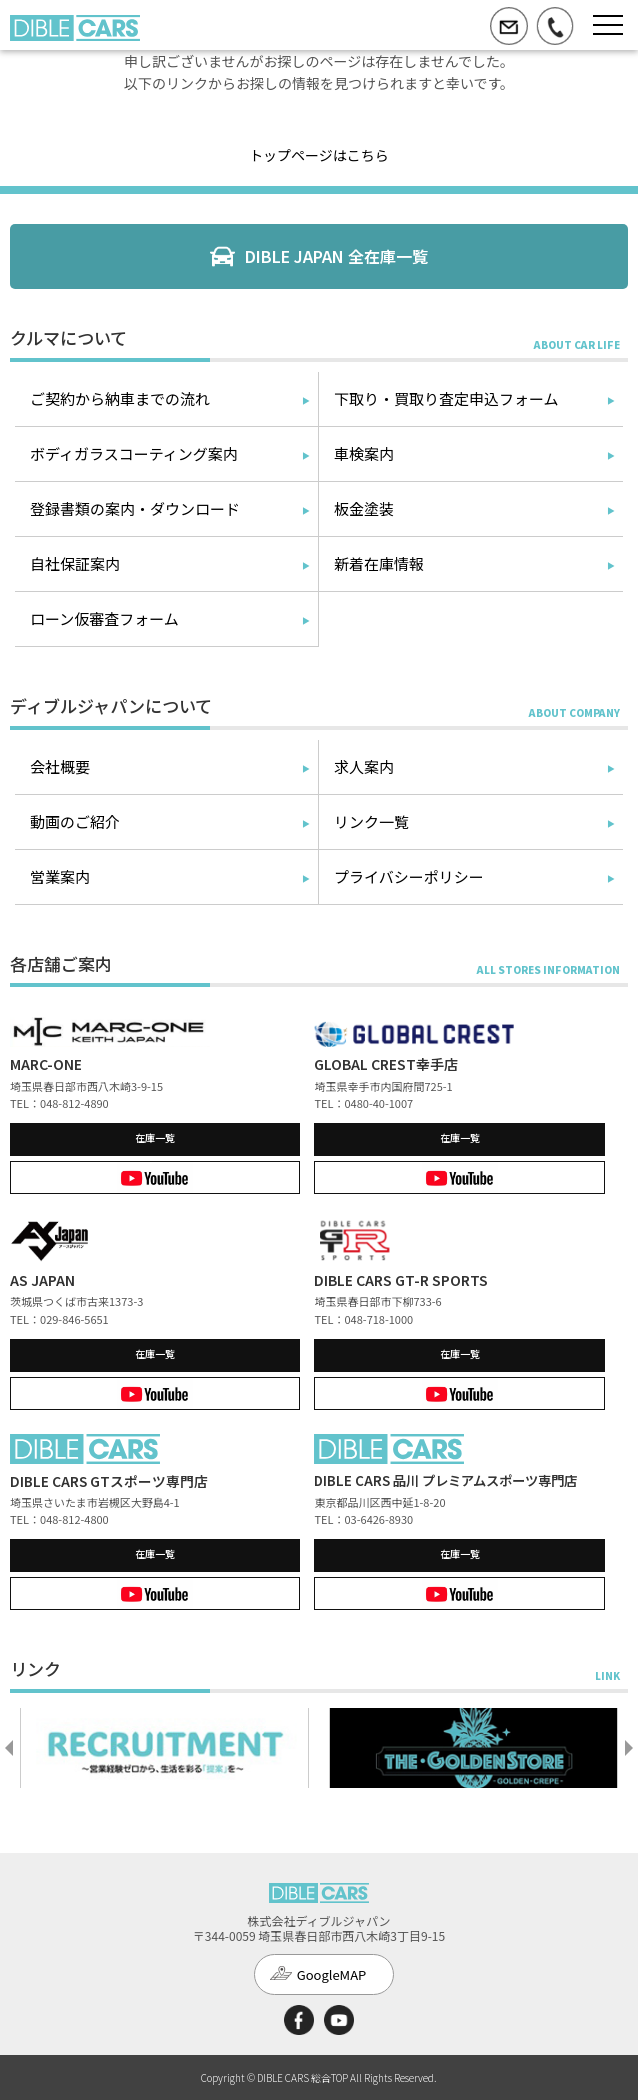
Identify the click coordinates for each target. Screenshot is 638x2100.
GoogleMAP (332, 1974)
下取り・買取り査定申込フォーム (446, 398)
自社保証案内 (75, 563)
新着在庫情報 (379, 563)
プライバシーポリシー (409, 876)
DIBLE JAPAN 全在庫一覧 (336, 256)
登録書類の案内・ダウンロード (135, 508)
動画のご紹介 (75, 821)
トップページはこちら (319, 155)
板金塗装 (364, 508)
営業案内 (60, 876)
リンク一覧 (371, 821)
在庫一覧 (155, 1137)
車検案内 (364, 453)
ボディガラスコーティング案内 (134, 453)
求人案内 (364, 766)
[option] (164, 1748)
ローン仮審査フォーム (104, 618)
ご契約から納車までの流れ (120, 398)
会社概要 (60, 766)
